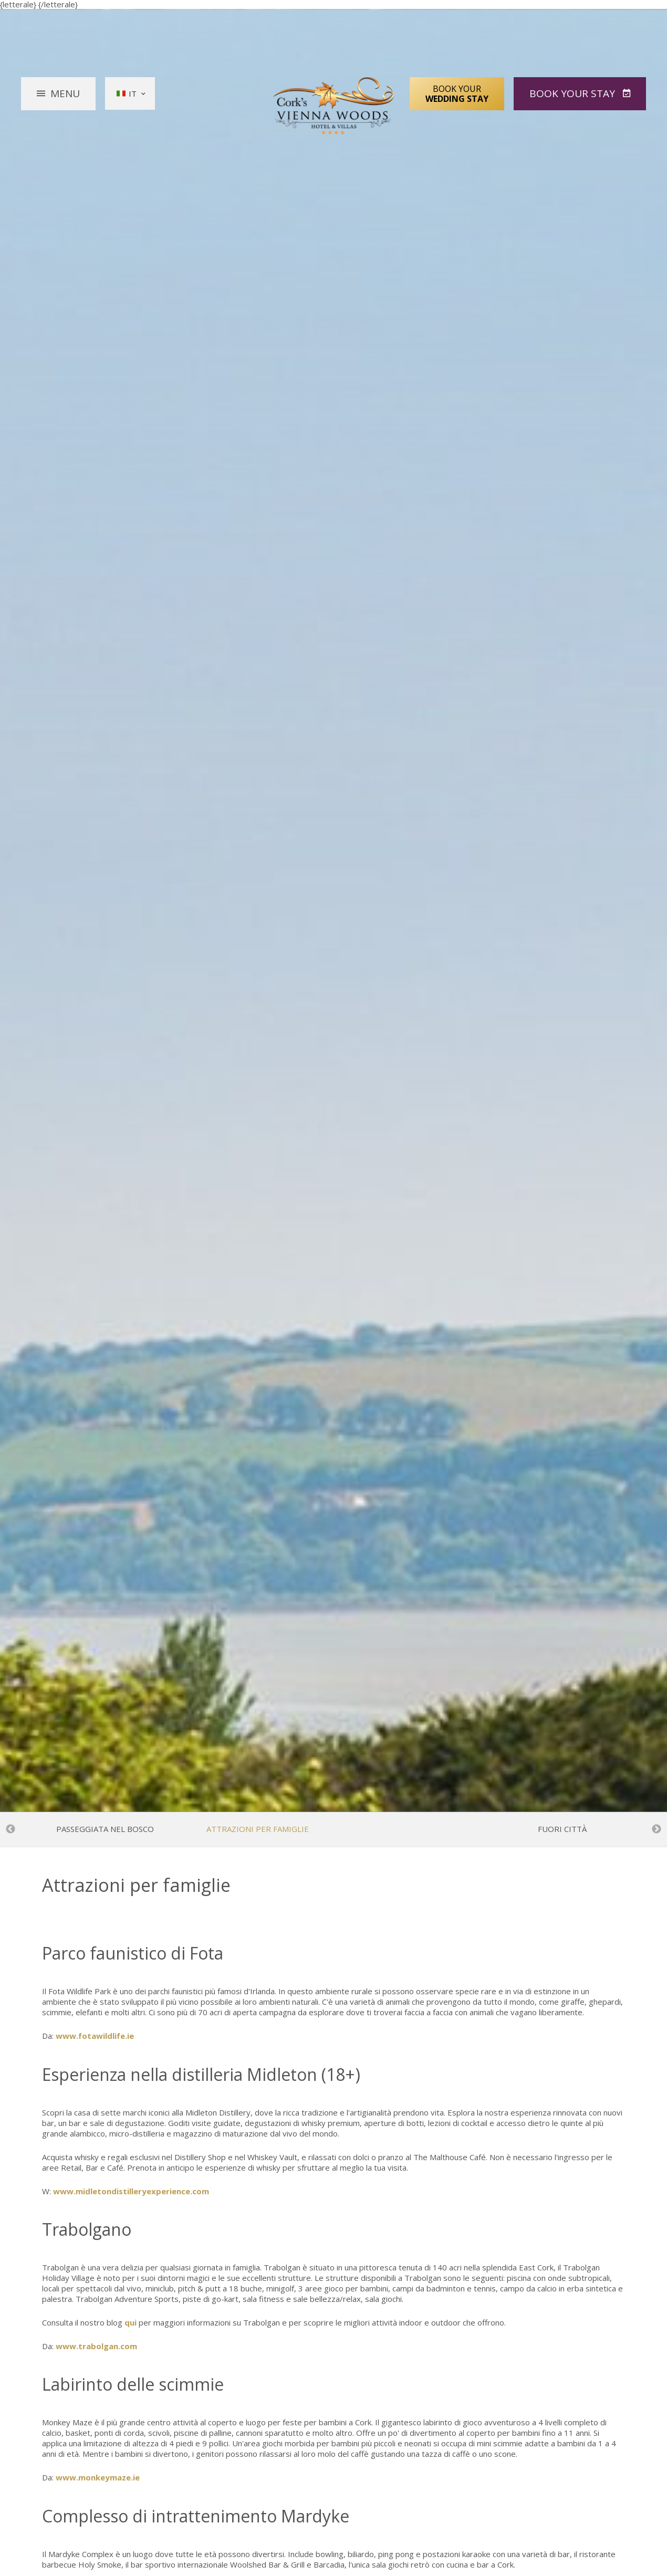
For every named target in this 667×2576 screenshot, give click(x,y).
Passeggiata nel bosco (105, 1829)
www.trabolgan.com (96, 2346)
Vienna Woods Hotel (334, 106)
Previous (10, 1829)
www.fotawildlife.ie (95, 2035)
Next (656, 1829)
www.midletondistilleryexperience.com (131, 2191)
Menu (65, 93)
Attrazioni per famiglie (257, 1829)
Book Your (456, 93)
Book (573, 93)
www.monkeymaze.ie (98, 2477)
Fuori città (562, 1829)
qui (130, 2322)
